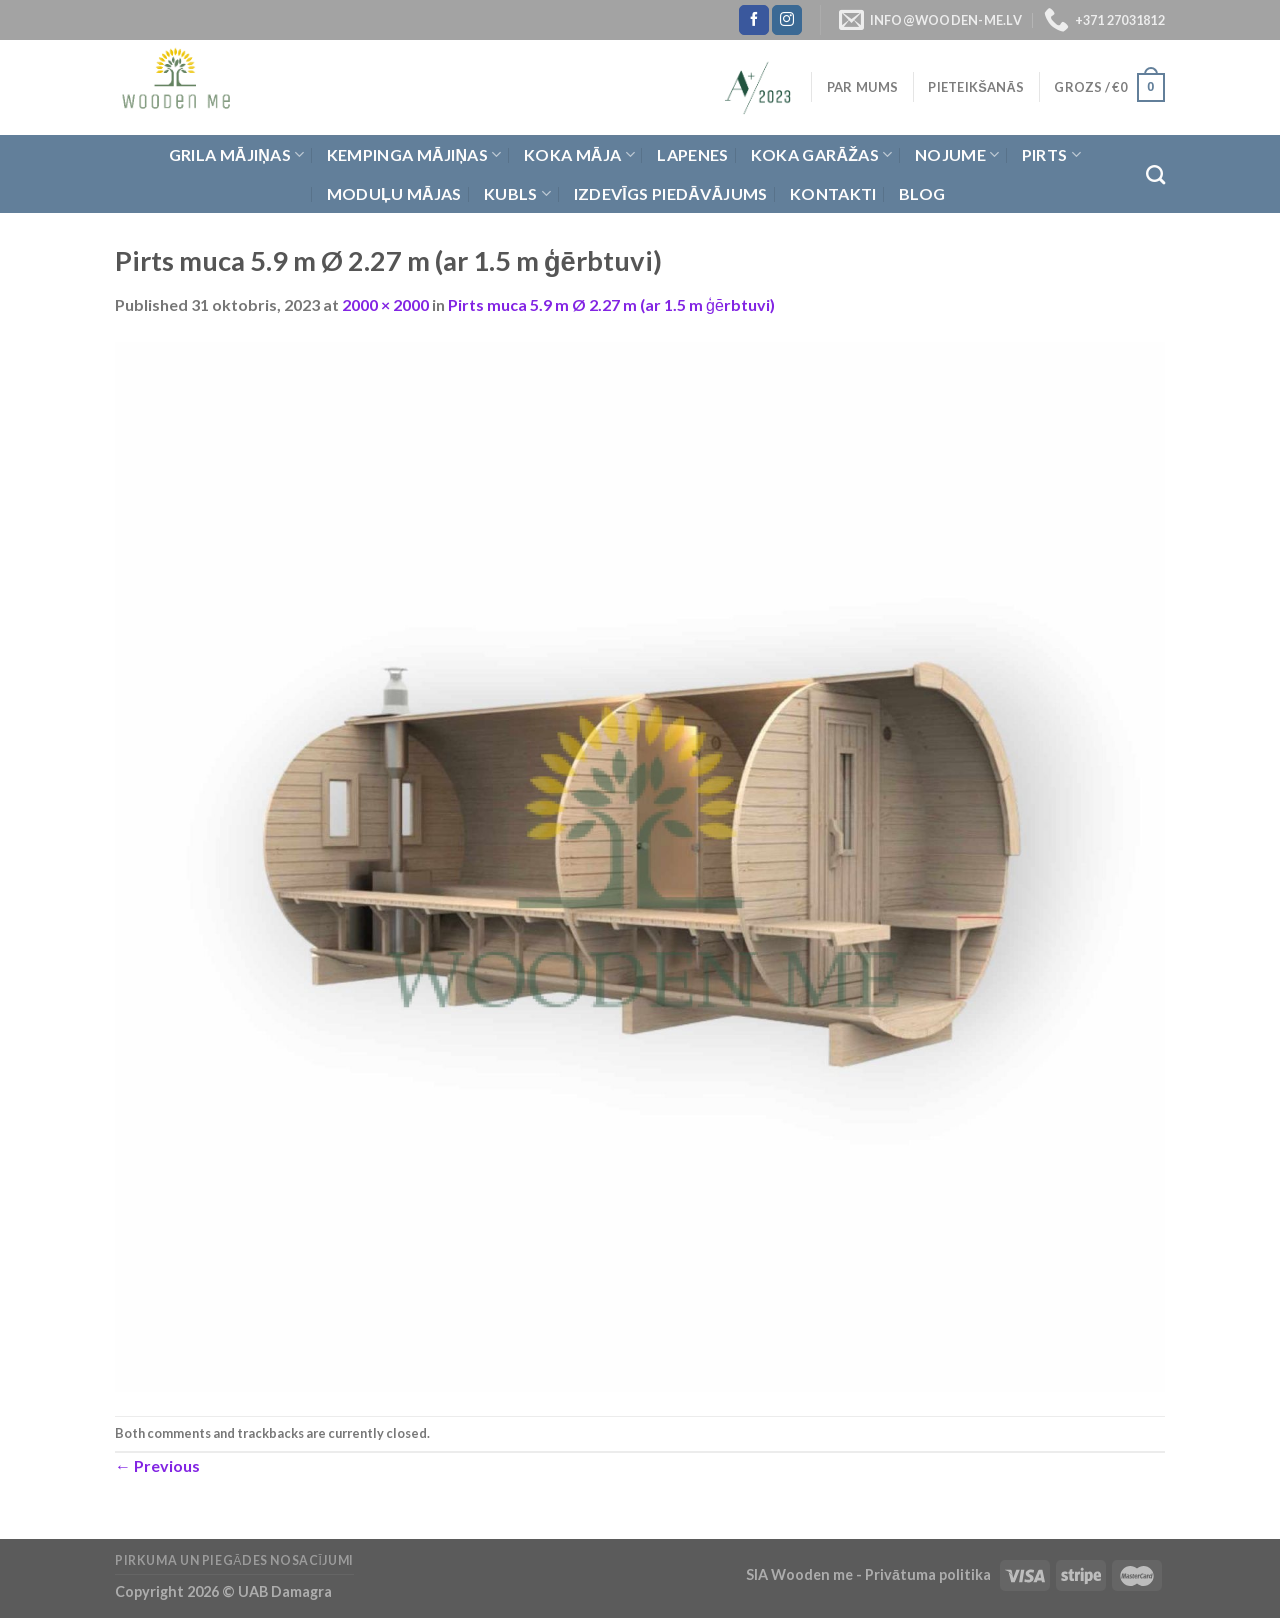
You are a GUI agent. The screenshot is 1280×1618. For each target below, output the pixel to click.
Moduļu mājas (394, 193)
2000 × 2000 (385, 304)
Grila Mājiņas (237, 155)
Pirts (1051, 155)
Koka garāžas (822, 155)
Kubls (517, 194)
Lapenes (692, 154)
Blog (922, 193)
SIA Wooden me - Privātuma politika (870, 1574)
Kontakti (833, 193)
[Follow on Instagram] (787, 20)
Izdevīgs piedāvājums (671, 193)
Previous (157, 1465)
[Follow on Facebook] (754, 20)
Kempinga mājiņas (414, 155)
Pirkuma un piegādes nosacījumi (234, 1560)
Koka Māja (579, 155)
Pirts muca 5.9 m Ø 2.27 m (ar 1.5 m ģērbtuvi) (611, 304)
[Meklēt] (1155, 174)
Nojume (957, 155)
